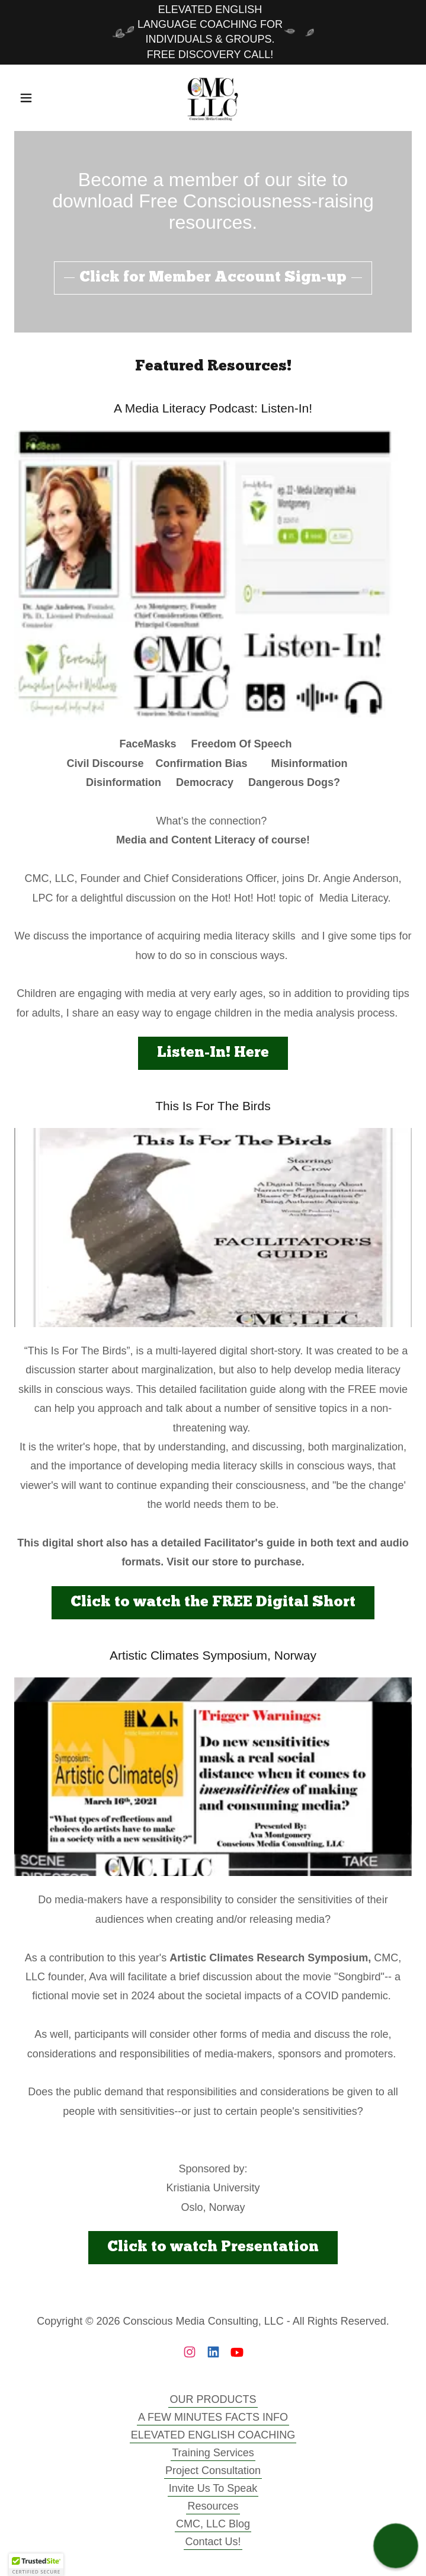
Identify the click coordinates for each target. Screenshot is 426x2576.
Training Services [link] (213, 2453)
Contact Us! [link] (213, 2542)
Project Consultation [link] (213, 2470)
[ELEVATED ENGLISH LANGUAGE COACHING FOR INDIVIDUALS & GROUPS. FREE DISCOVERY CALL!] (213, 32)
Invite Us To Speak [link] (213, 2488)
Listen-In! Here (213, 1053)
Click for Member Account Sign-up (213, 277)
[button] (44, 98)
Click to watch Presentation (213, 2247)
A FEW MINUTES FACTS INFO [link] (213, 2417)
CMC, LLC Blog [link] (213, 2524)
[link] (213, 98)
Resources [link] (212, 2506)
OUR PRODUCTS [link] (212, 2399)
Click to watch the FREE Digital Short (213, 1602)
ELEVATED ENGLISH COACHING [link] (213, 2435)
